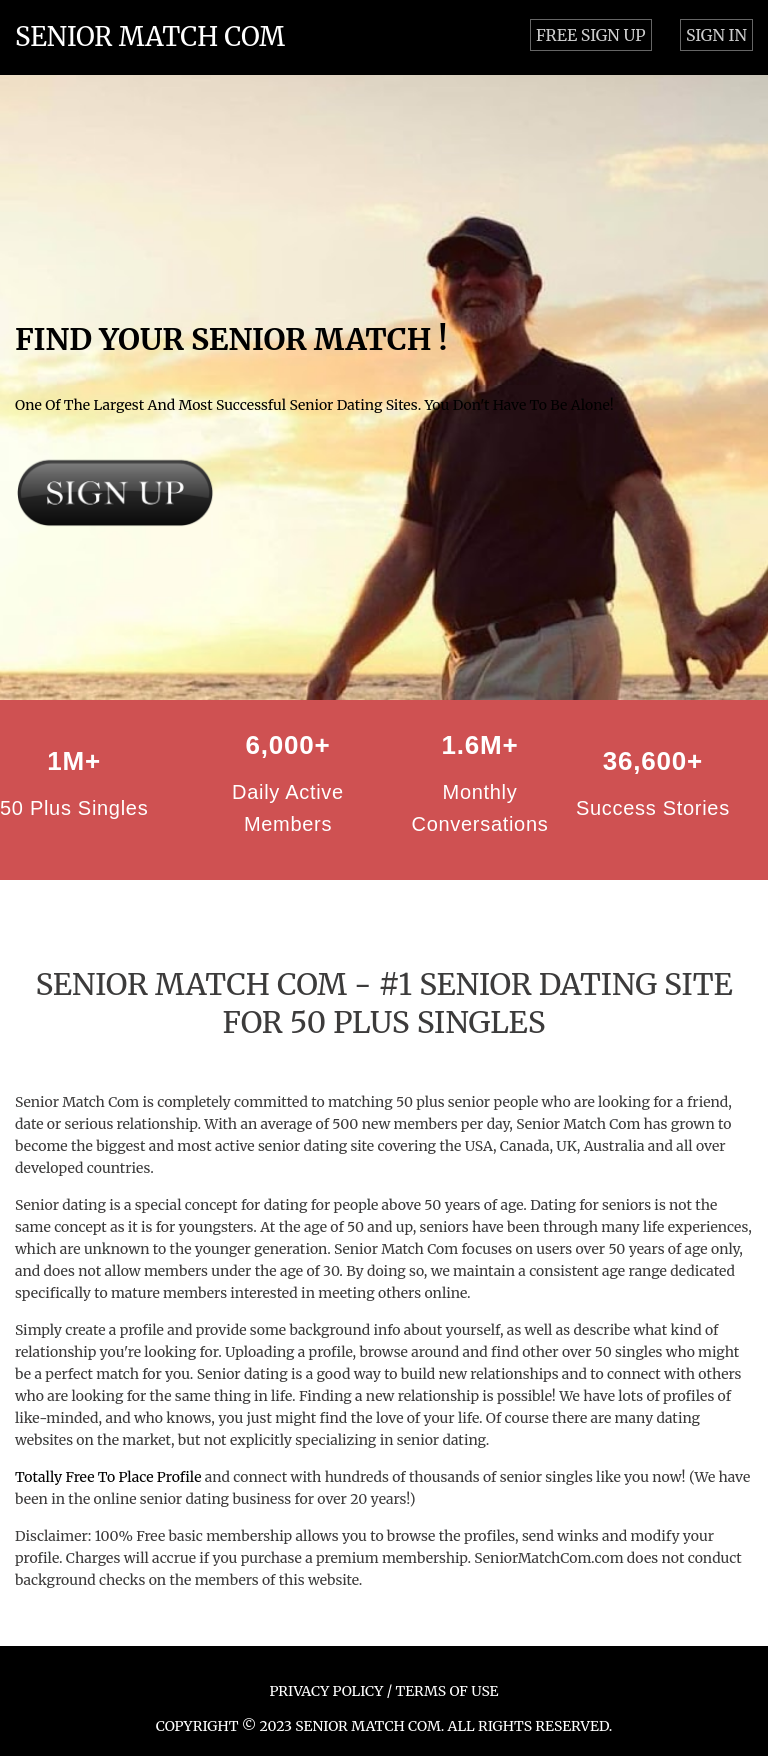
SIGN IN (716, 35)
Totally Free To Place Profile (108, 1477)
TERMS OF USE (446, 1691)
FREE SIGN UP (591, 35)
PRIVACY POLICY (327, 1691)
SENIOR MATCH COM (150, 36)
